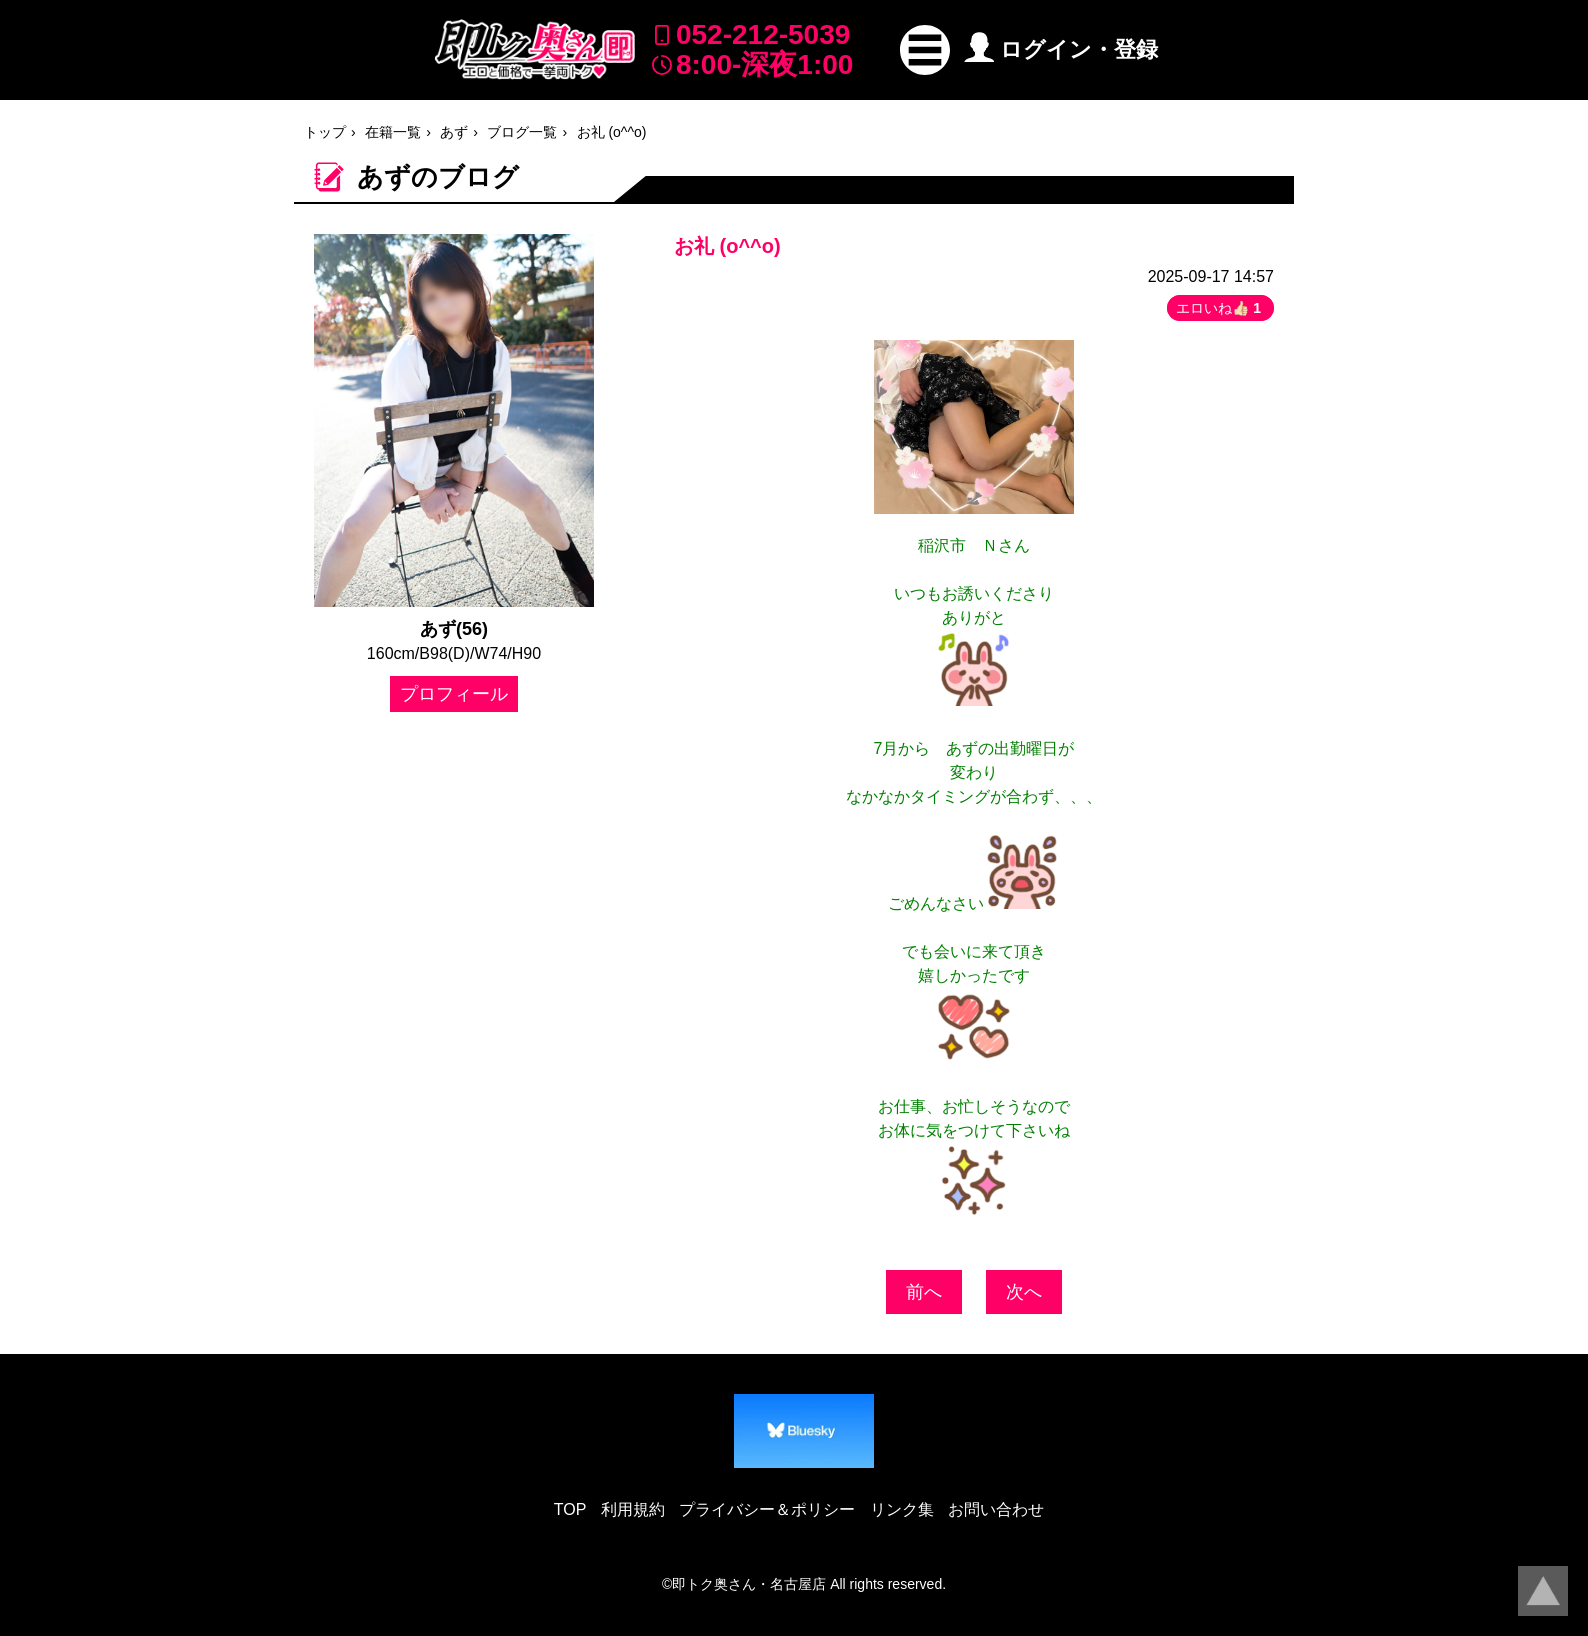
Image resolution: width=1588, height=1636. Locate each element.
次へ (1024, 1292)
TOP (570, 1509)
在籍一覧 (393, 132)
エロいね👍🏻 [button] (1220, 308)
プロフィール (454, 694)
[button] (925, 50)
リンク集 (902, 1509)
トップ (325, 132)
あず (454, 132)
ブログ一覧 (522, 132)
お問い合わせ (996, 1509)
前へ (924, 1292)
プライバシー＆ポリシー (767, 1509)
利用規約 (633, 1509)
